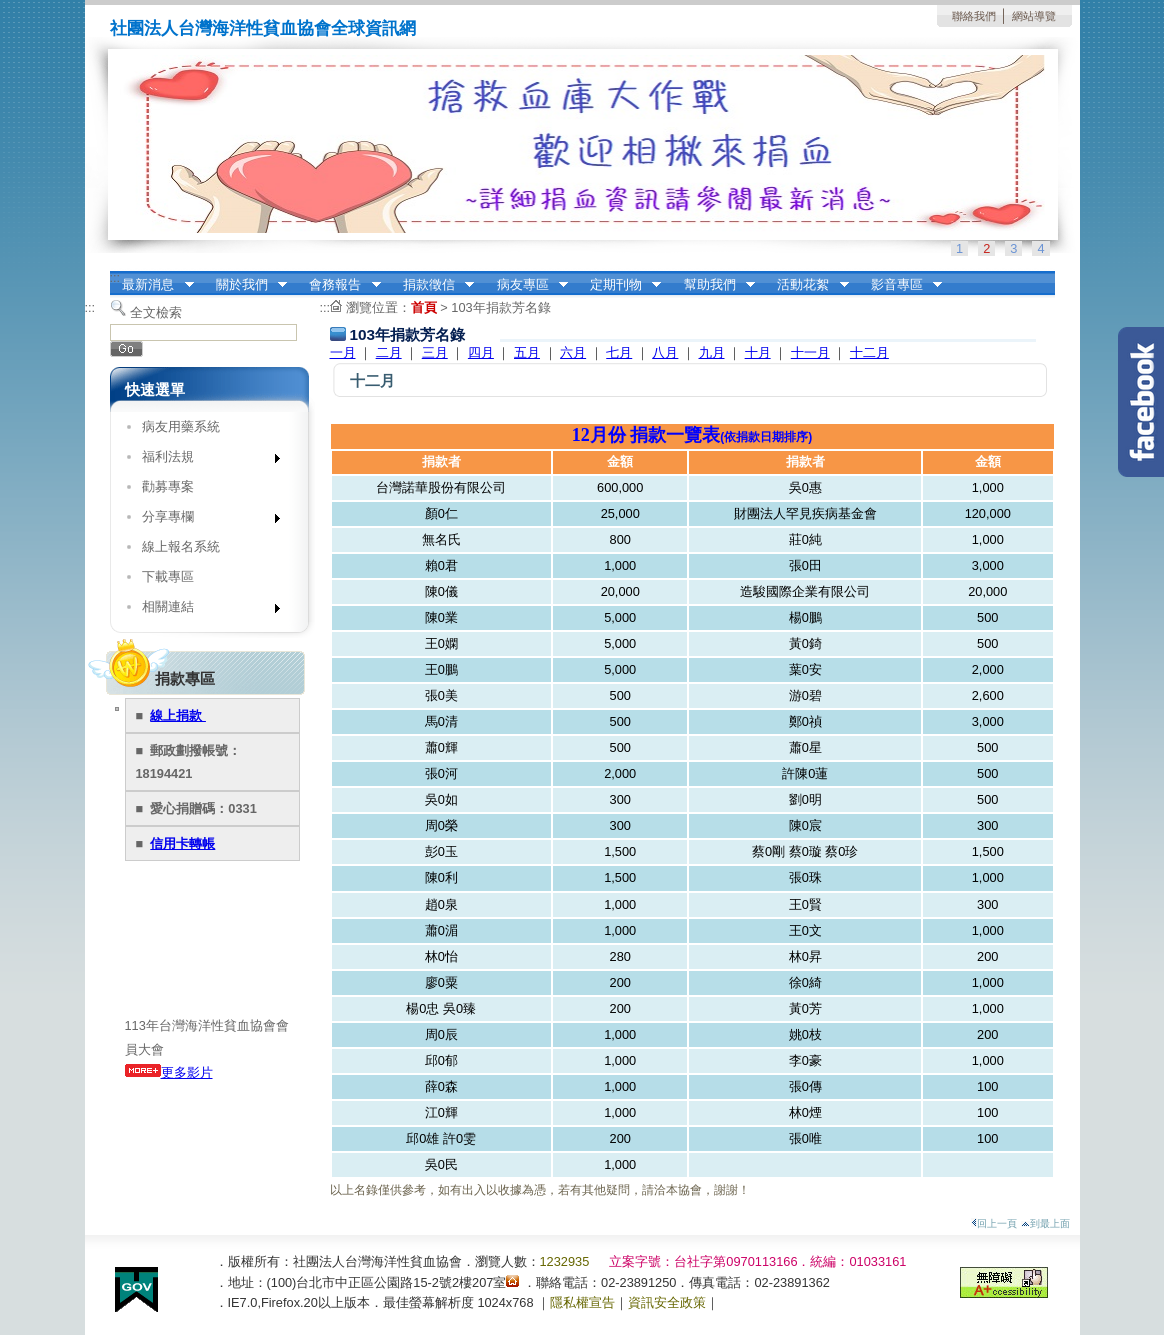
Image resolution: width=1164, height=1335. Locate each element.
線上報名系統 (181, 546)
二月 (389, 352)
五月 (527, 352)
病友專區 (526, 285)
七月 (619, 352)
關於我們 (245, 285)
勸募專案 (168, 486)
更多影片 (169, 1072)
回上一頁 (994, 1223)
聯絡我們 (974, 16)
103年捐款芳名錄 (500, 307)
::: (115, 277)
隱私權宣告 (582, 1302)
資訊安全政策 (667, 1302)
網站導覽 (1034, 16)
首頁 (424, 307)
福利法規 (204, 460)
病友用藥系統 (181, 426)
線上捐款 (178, 715)
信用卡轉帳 (182, 843)
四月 (481, 352)
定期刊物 (619, 285)
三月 (435, 352)
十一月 (810, 352)
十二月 (869, 352)
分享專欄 (204, 520)
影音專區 (900, 285)
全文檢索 (156, 312)
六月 (573, 352)
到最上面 (1045, 1223)
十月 (758, 352)
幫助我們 (713, 285)
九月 (712, 352)
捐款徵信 (432, 285)
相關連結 (204, 610)
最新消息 (152, 285)
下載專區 (168, 576)
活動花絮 (807, 285)
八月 (665, 352)
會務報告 (339, 285)
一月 (343, 352)
